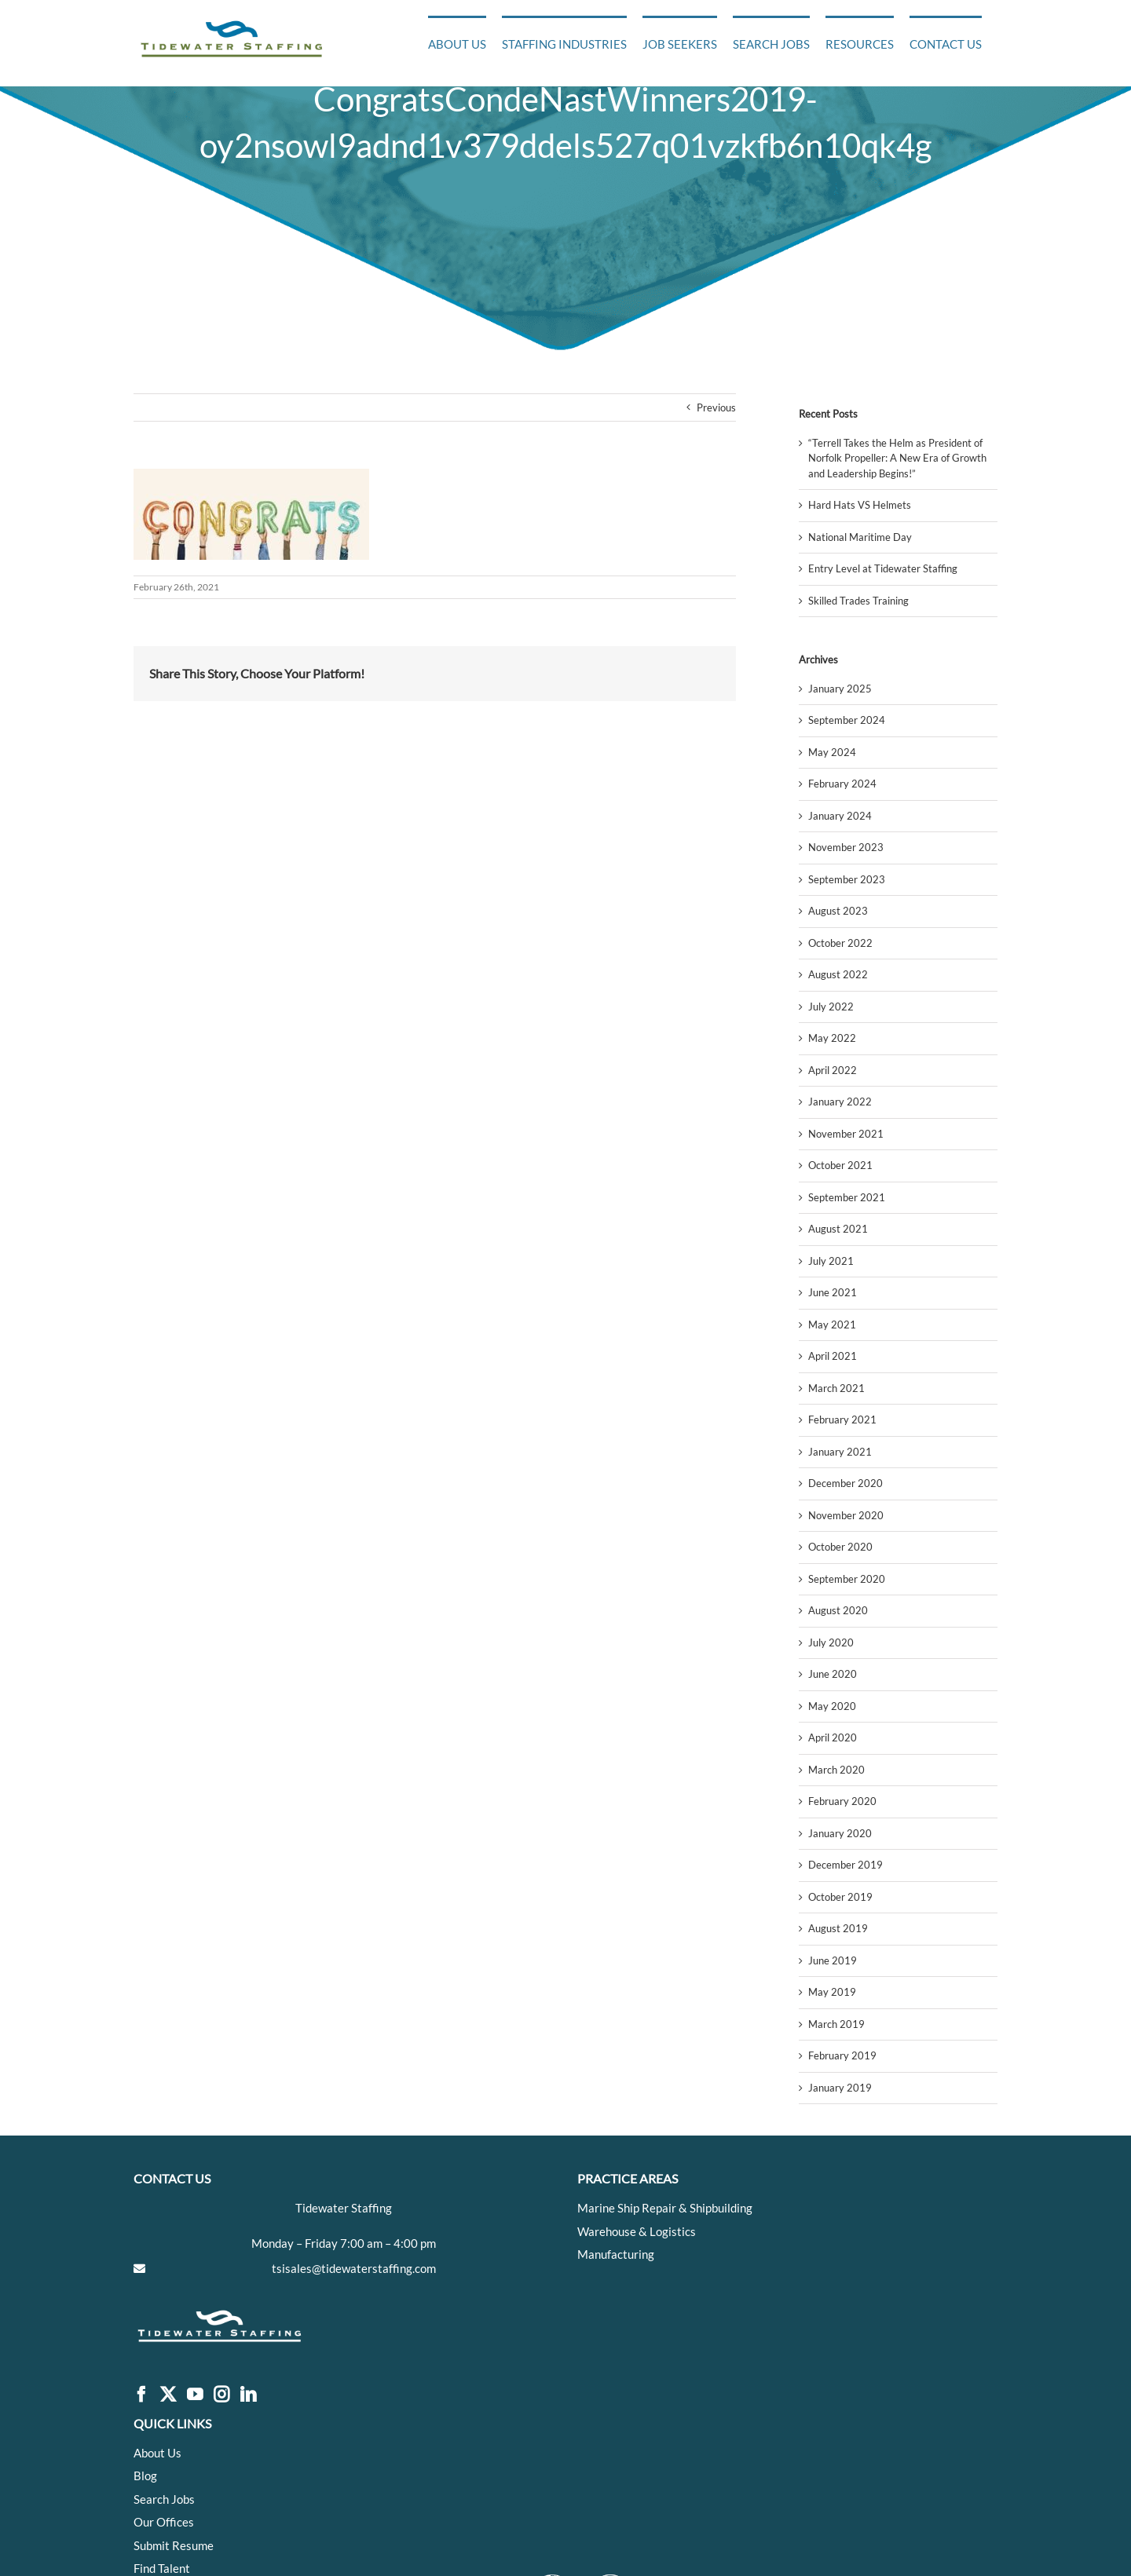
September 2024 (846, 720)
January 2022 (840, 1101)
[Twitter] (168, 2395)
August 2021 (838, 1228)
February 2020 (842, 1801)
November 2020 (846, 1515)
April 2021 (832, 1356)
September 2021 (846, 1197)
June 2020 (832, 1674)
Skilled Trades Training (858, 600)
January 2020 (840, 1833)
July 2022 (831, 1006)
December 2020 (845, 1483)
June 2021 (832, 1292)
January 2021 (840, 1451)
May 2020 (832, 1706)
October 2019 (840, 1897)
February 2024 (842, 783)
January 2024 (840, 815)
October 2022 (840, 943)
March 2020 (836, 1769)
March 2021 (836, 1388)
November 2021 (846, 1133)
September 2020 (846, 1579)
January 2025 (840, 688)
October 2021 (840, 1165)
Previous (716, 407)
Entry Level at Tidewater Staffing (882, 568)
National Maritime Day (860, 537)
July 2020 (831, 1642)
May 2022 (832, 1038)
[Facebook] (141, 2395)
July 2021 (831, 1261)
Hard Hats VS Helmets (859, 505)
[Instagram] (221, 2395)
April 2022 (832, 1070)
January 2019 (840, 2087)
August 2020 (838, 1610)
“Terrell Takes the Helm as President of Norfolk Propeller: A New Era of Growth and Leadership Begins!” (897, 458)
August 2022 (838, 974)
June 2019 (832, 1960)
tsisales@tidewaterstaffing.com (354, 2268)
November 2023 (846, 847)
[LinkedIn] (248, 2395)
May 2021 (832, 1324)
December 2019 (845, 1864)
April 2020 (832, 1737)
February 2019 (842, 2055)
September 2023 (846, 879)
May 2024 (832, 752)
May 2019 (832, 1992)
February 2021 (842, 1419)
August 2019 (838, 1928)
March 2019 (836, 2024)
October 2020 (840, 1546)
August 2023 (838, 910)
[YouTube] (195, 2395)
